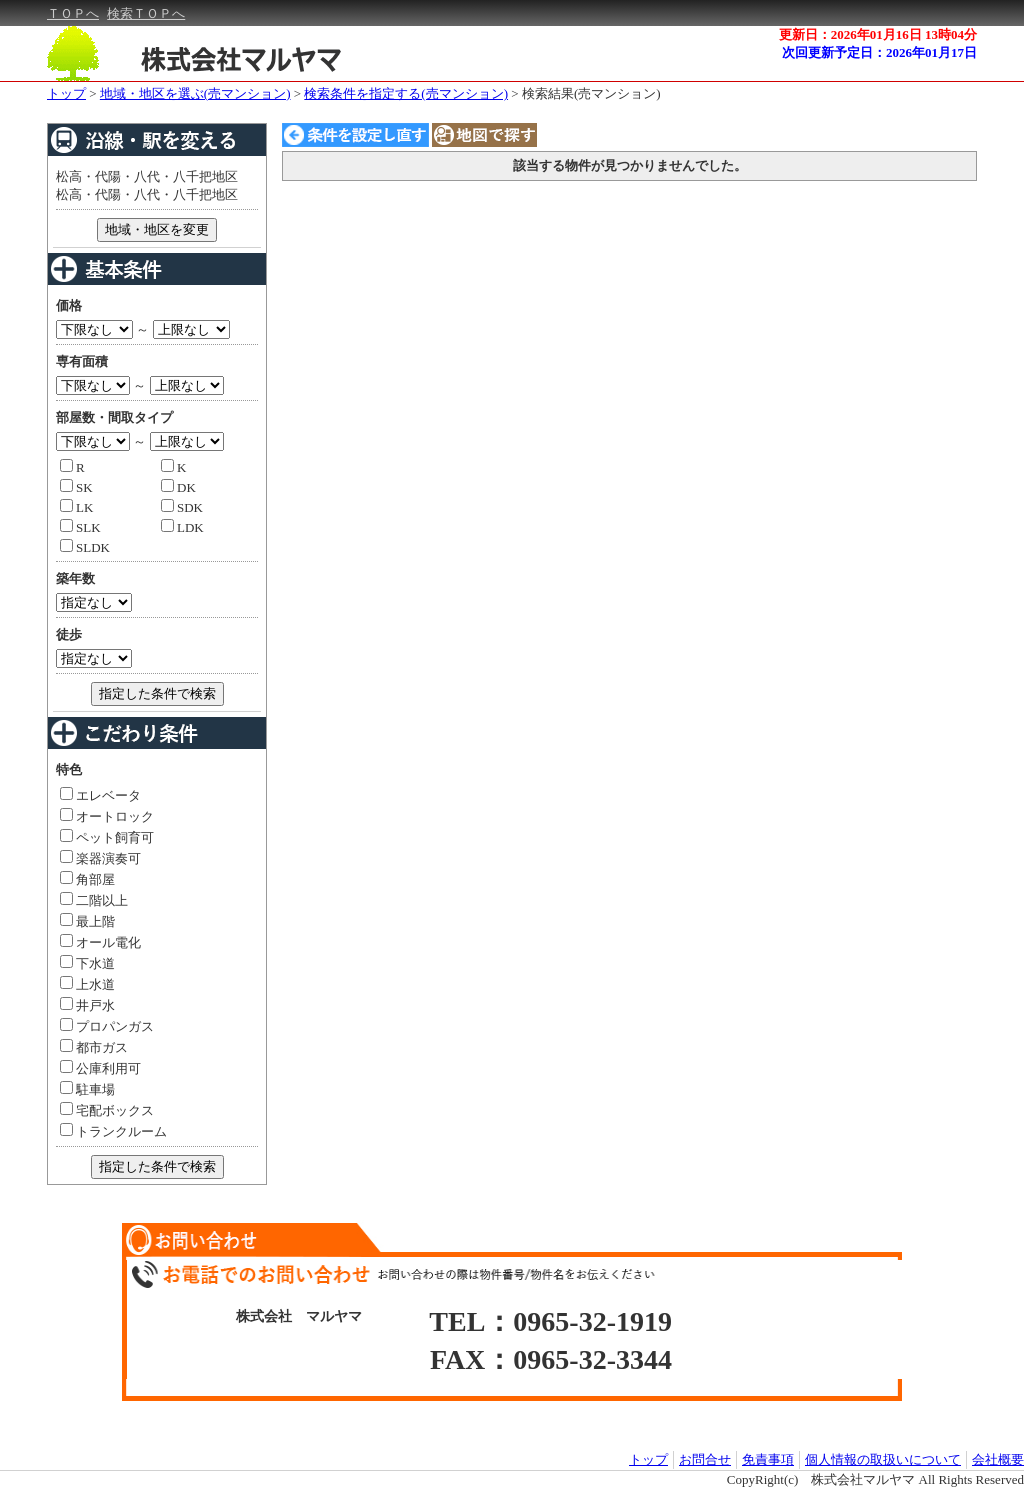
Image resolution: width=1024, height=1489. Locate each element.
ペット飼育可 (107, 837)
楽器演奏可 (100, 858)
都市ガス (94, 1047)
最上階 (87, 921)
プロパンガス (107, 1026)
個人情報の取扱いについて (883, 1459)
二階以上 (94, 900)
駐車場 (87, 1089)
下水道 (87, 963)
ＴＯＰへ (73, 13)
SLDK (85, 547)
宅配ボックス (107, 1110)
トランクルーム (113, 1131)
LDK (182, 527)
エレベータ (100, 795)
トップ (66, 93)
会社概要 (998, 1459)
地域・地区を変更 (157, 229)
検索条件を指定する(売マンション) (406, 93)
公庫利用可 (100, 1068)
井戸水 (87, 1005)
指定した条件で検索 (157, 693)
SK (76, 487)
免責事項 (768, 1459)
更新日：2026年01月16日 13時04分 (878, 34)
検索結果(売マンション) (591, 93)
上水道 (87, 984)
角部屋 (87, 879)
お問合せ (705, 1459)
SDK (182, 507)
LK (76, 507)
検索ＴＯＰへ (146, 13)
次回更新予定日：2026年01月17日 (879, 52)
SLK (80, 527)
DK (178, 487)
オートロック (107, 816)
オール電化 (100, 942)
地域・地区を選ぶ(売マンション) (195, 93)
